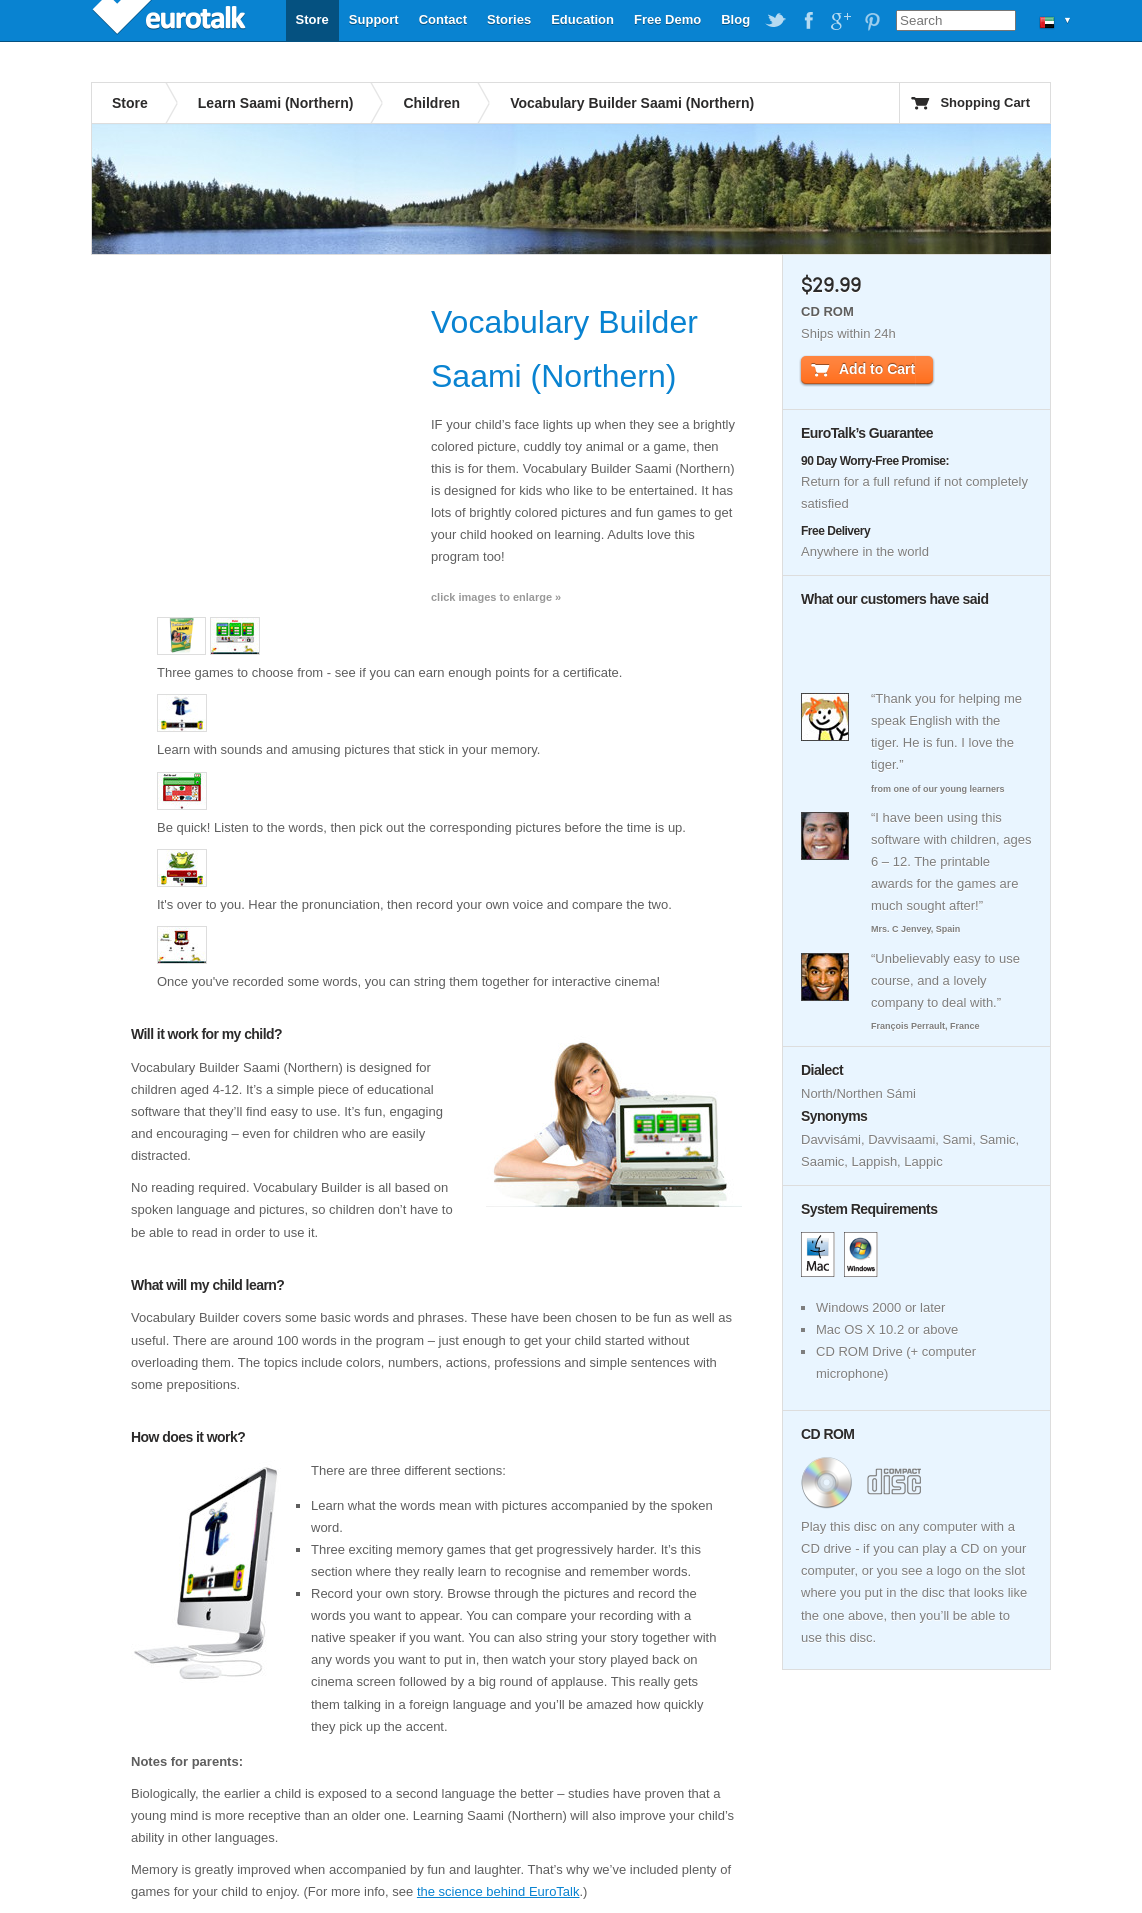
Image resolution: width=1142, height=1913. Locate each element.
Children (431, 103)
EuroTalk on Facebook (808, 21)
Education (582, 19)
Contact (443, 19)
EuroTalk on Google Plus (840, 21)
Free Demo (667, 19)
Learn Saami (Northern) (276, 103)
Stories (509, 19)
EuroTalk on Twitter (776, 21)
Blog (735, 19)
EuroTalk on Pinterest (872, 21)
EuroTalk (171, 20)
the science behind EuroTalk (498, 1891)
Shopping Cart (985, 102)
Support (374, 19)
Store (312, 19)
